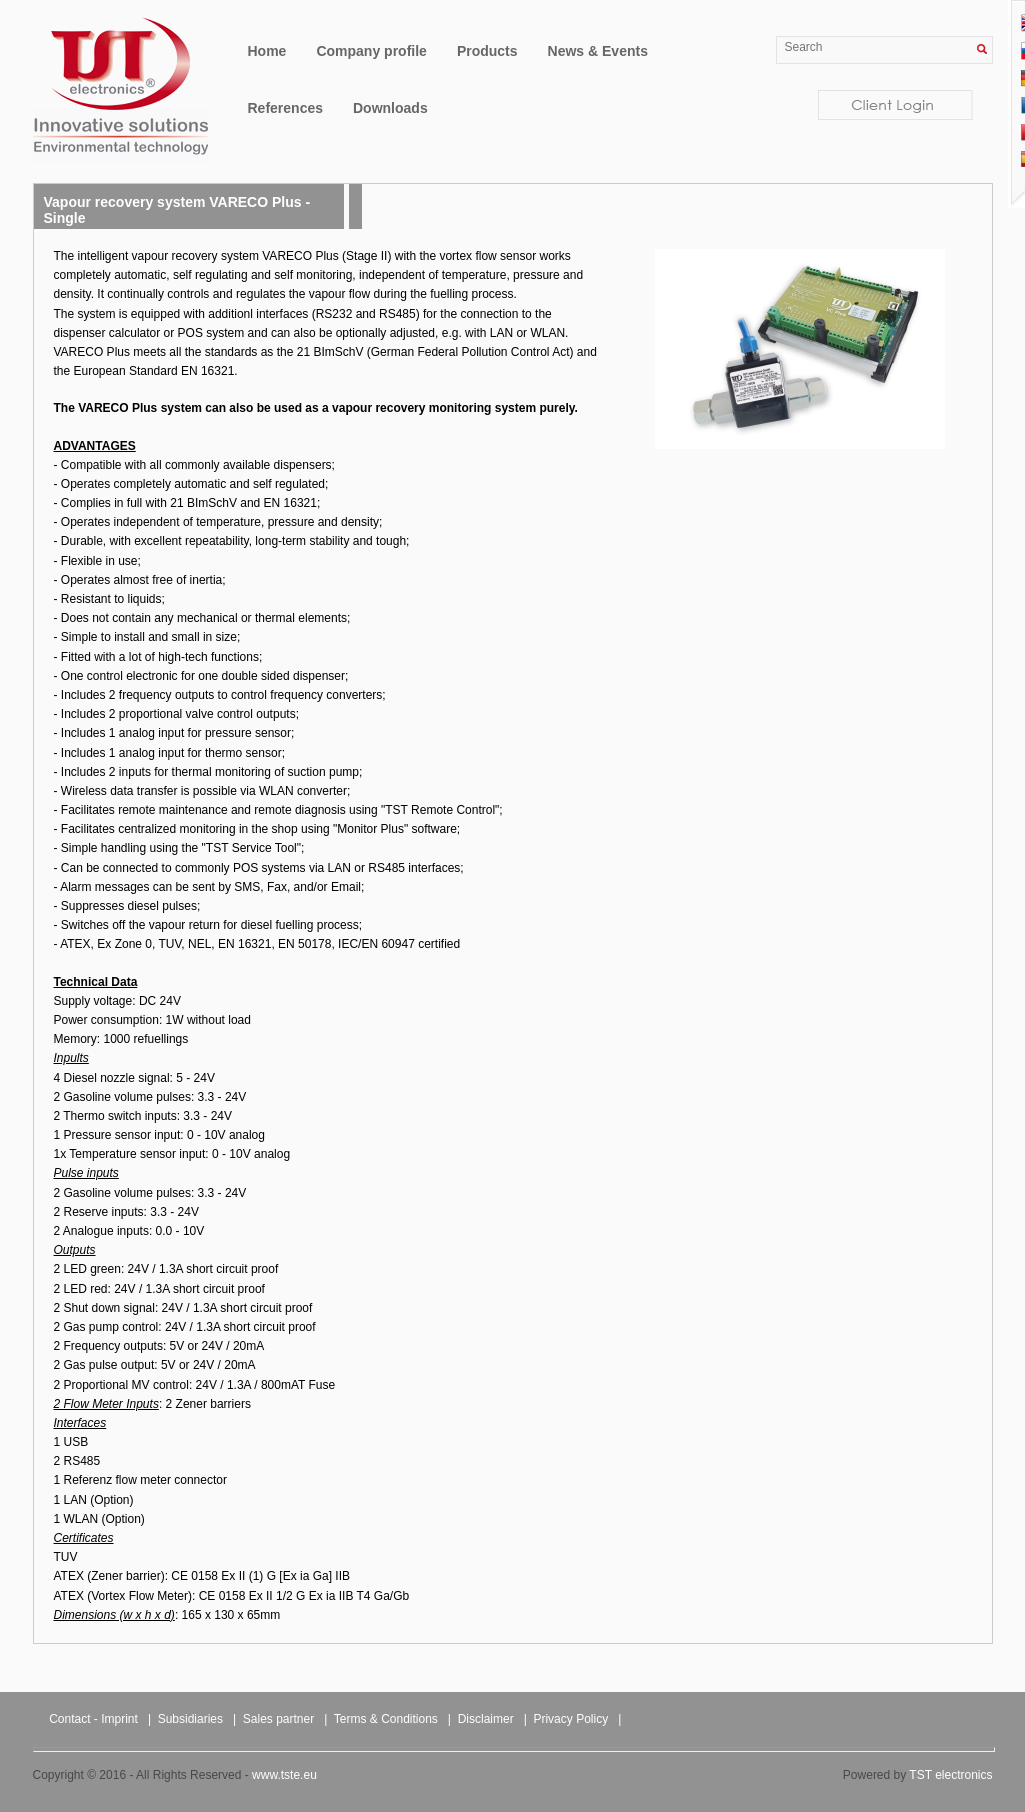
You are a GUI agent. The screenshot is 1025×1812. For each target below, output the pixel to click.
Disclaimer (486, 1719)
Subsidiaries (190, 1719)
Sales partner (278, 1719)
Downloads (390, 108)
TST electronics (950, 1775)
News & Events (598, 51)
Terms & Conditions (386, 1719)
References (286, 108)
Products (487, 51)
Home (267, 51)
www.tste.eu (284, 1775)
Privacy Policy (570, 1719)
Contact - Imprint (93, 1719)
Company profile (371, 51)
